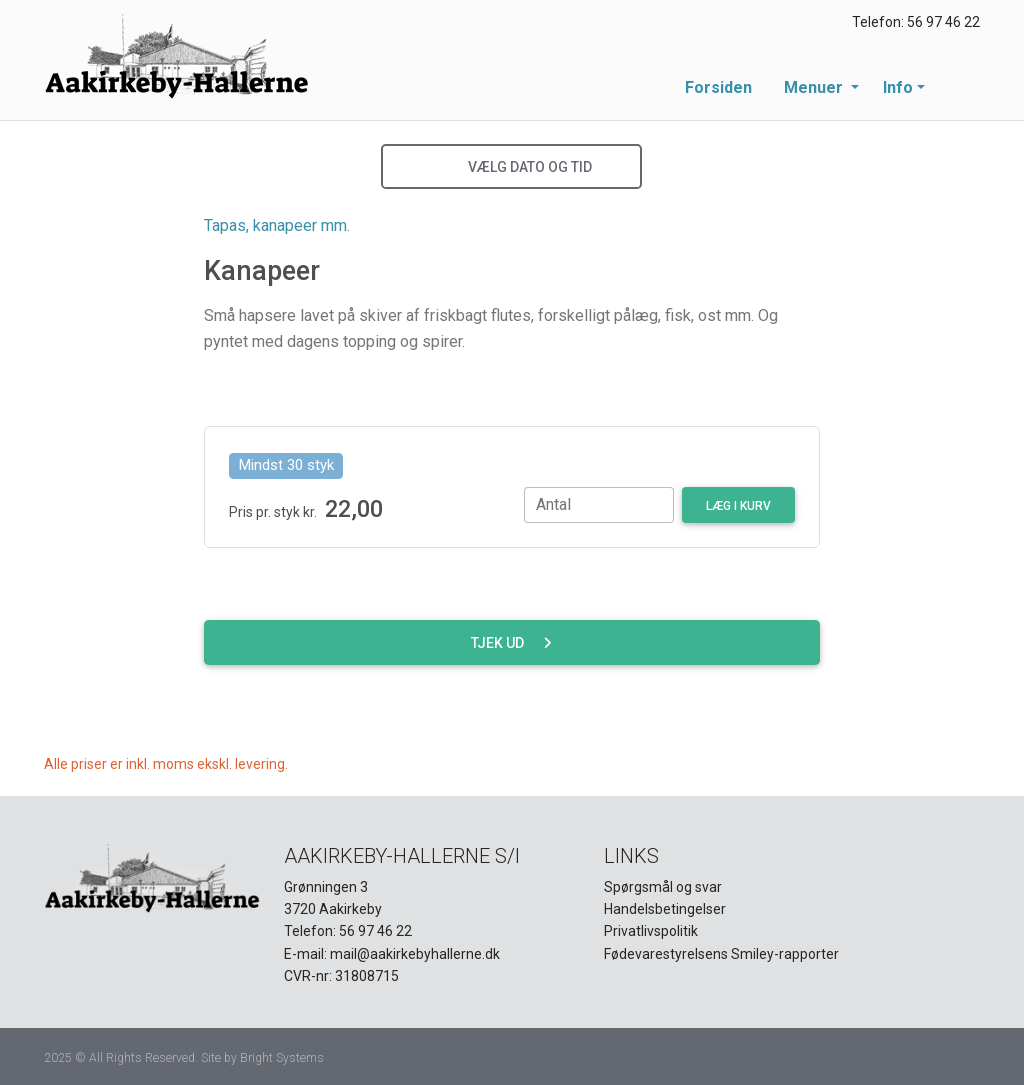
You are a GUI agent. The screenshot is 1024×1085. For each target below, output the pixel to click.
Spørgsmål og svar (663, 887)
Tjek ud (511, 643)
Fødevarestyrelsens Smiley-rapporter (721, 954)
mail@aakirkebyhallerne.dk (415, 954)
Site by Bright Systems (262, 1058)
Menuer (815, 87)
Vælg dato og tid (511, 167)
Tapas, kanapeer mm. (277, 225)
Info (898, 87)
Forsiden (718, 87)
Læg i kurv (738, 506)
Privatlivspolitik (651, 931)
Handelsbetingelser (665, 909)
